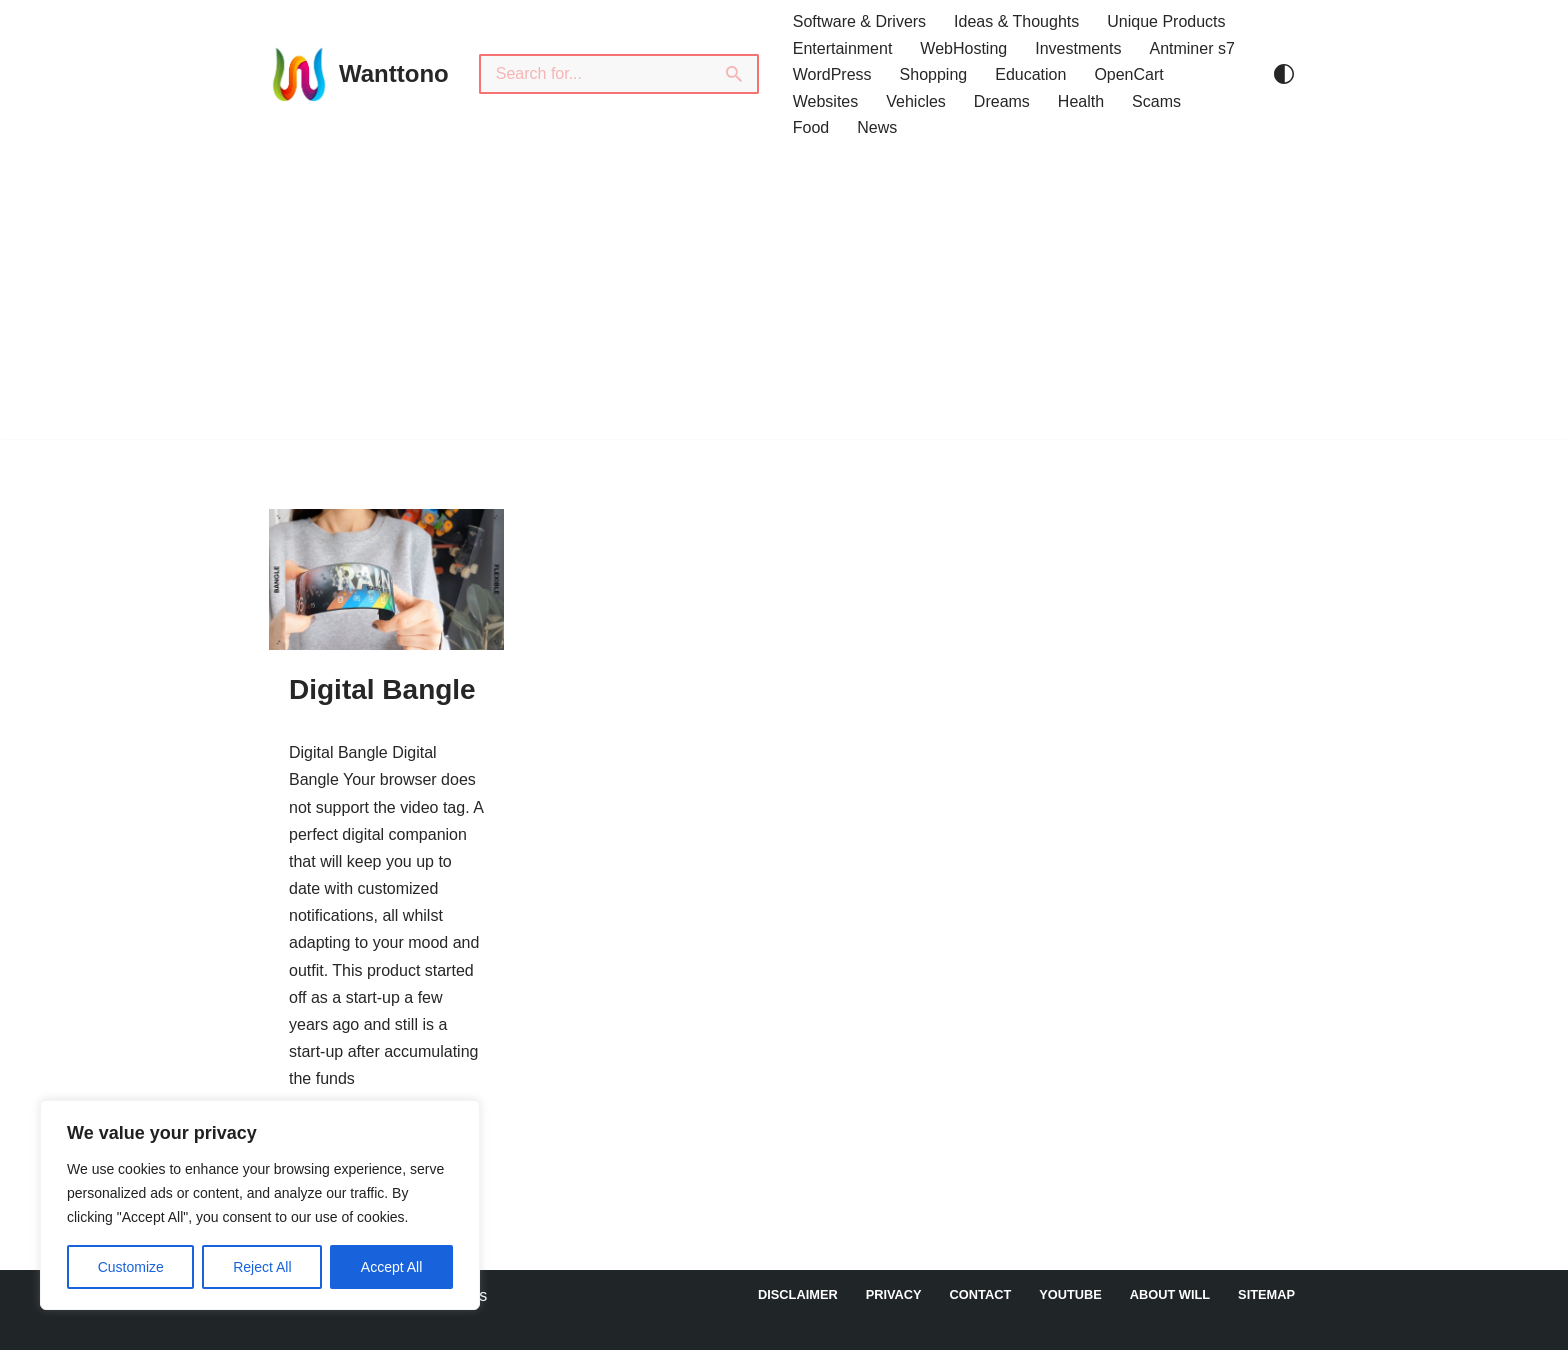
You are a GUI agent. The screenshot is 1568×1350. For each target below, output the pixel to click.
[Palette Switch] (1284, 74)
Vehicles (916, 101)
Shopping (934, 74)
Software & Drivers (859, 21)
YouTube (1070, 1294)
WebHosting (963, 48)
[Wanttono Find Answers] (359, 74)
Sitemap (1266, 1294)
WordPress (832, 74)
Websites (826, 101)
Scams (1156, 101)
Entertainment (843, 48)
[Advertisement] (784, 299)
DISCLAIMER (798, 1294)
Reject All (262, 1267)
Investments (1078, 48)
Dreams (1002, 101)
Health (1081, 101)
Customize (131, 1267)
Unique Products (1166, 21)
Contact (981, 1294)
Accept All (391, 1267)
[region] (260, 1205)
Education (1030, 74)
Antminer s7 (1191, 48)
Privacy (894, 1294)
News (877, 127)
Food (811, 127)
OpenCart (1128, 74)
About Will (1170, 1294)
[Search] (595, 74)
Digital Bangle (382, 689)
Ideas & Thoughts (1016, 21)
